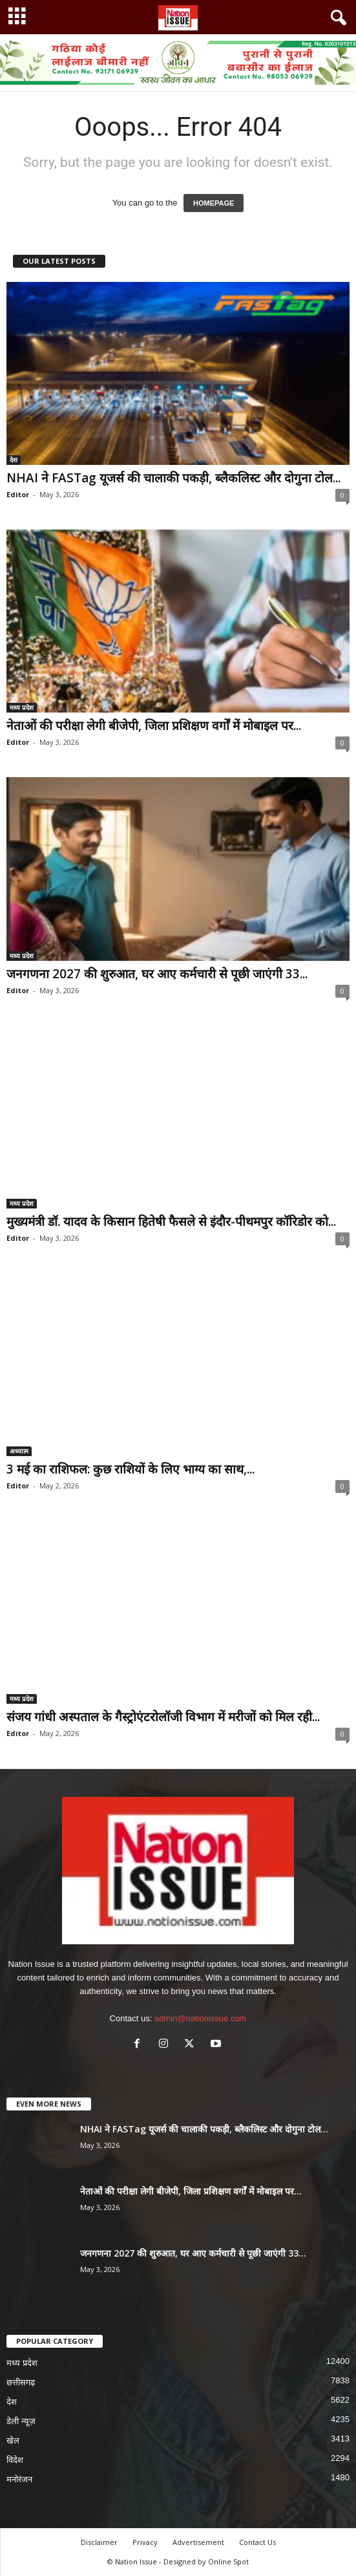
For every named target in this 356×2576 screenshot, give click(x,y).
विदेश (14, 2460)
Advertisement (198, 2542)
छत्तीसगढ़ (20, 2382)
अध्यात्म (19, 1450)
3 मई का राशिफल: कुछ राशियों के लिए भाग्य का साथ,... (130, 1469)
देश (13, 459)
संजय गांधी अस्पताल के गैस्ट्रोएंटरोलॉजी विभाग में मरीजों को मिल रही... (163, 1716)
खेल (12, 2440)
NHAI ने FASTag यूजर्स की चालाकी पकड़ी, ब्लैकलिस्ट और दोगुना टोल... (173, 477)
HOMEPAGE (213, 203)
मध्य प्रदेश (22, 707)
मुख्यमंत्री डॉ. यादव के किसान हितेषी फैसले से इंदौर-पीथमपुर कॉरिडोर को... (171, 1221)
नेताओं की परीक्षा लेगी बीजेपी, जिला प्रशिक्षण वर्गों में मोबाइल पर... (153, 725)
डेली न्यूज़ (21, 2421)
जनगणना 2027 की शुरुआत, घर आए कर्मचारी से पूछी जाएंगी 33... (157, 973)
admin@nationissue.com (200, 2018)
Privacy (145, 2542)
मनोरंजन (19, 2479)
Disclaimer (99, 2542)
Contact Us (257, 2542)
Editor (17, 494)
